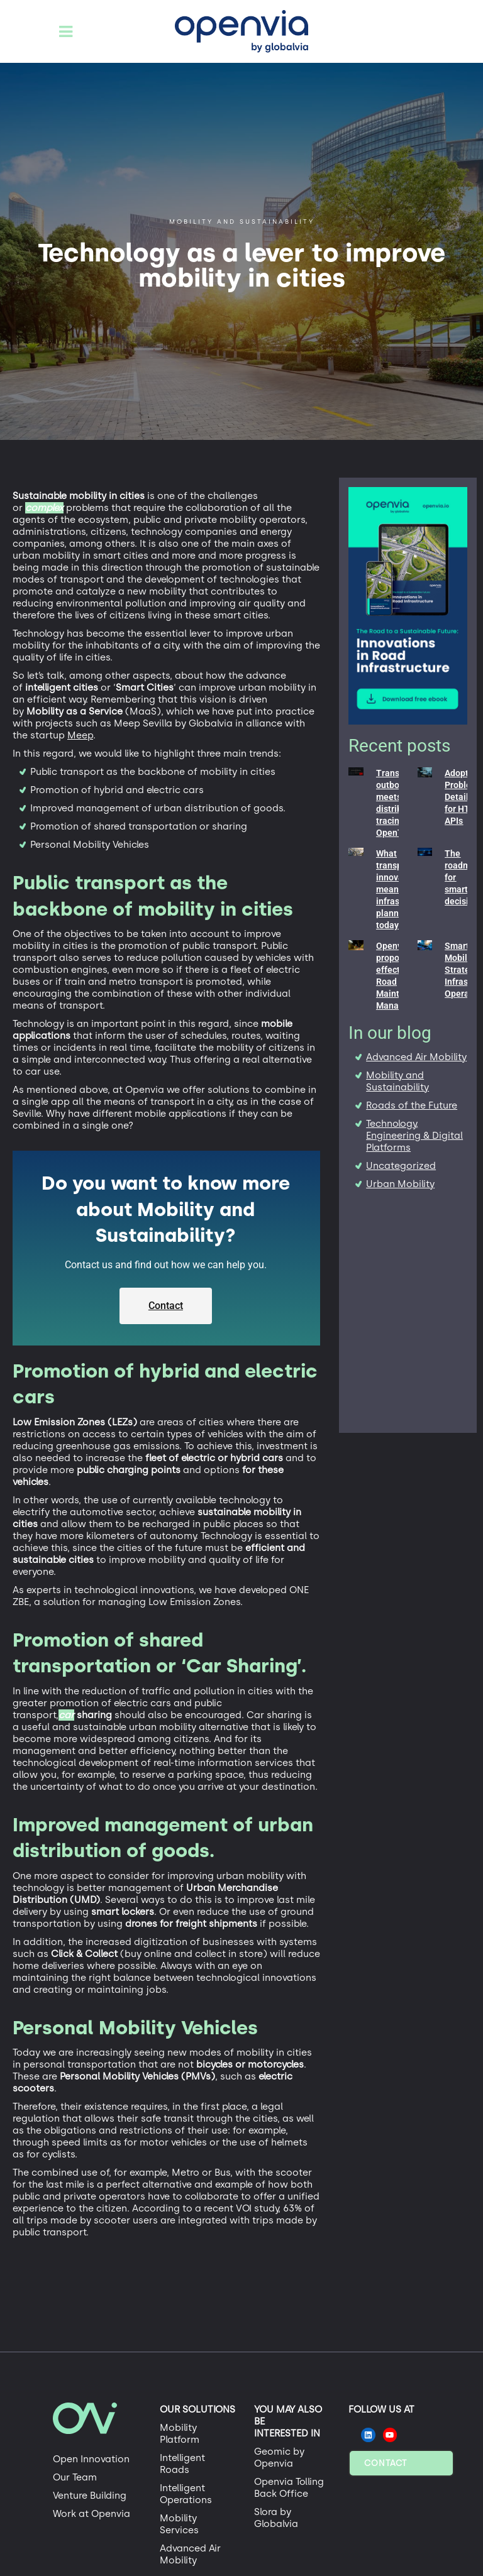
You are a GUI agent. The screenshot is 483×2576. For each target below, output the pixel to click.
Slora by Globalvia (276, 2517)
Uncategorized (401, 1165)
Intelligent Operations (186, 2494)
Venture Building (89, 2495)
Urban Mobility (400, 1184)
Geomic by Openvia (279, 2457)
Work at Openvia (91, 2513)
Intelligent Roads (182, 2463)
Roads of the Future (411, 1105)
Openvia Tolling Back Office (289, 2487)
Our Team (75, 2477)
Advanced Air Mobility (416, 1057)
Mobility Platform (179, 2433)
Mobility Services (179, 2524)
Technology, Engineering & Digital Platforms (414, 1135)
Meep (80, 735)
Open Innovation (91, 2459)
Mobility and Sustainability (397, 1081)
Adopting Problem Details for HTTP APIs (463, 797)
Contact (385, 2463)
